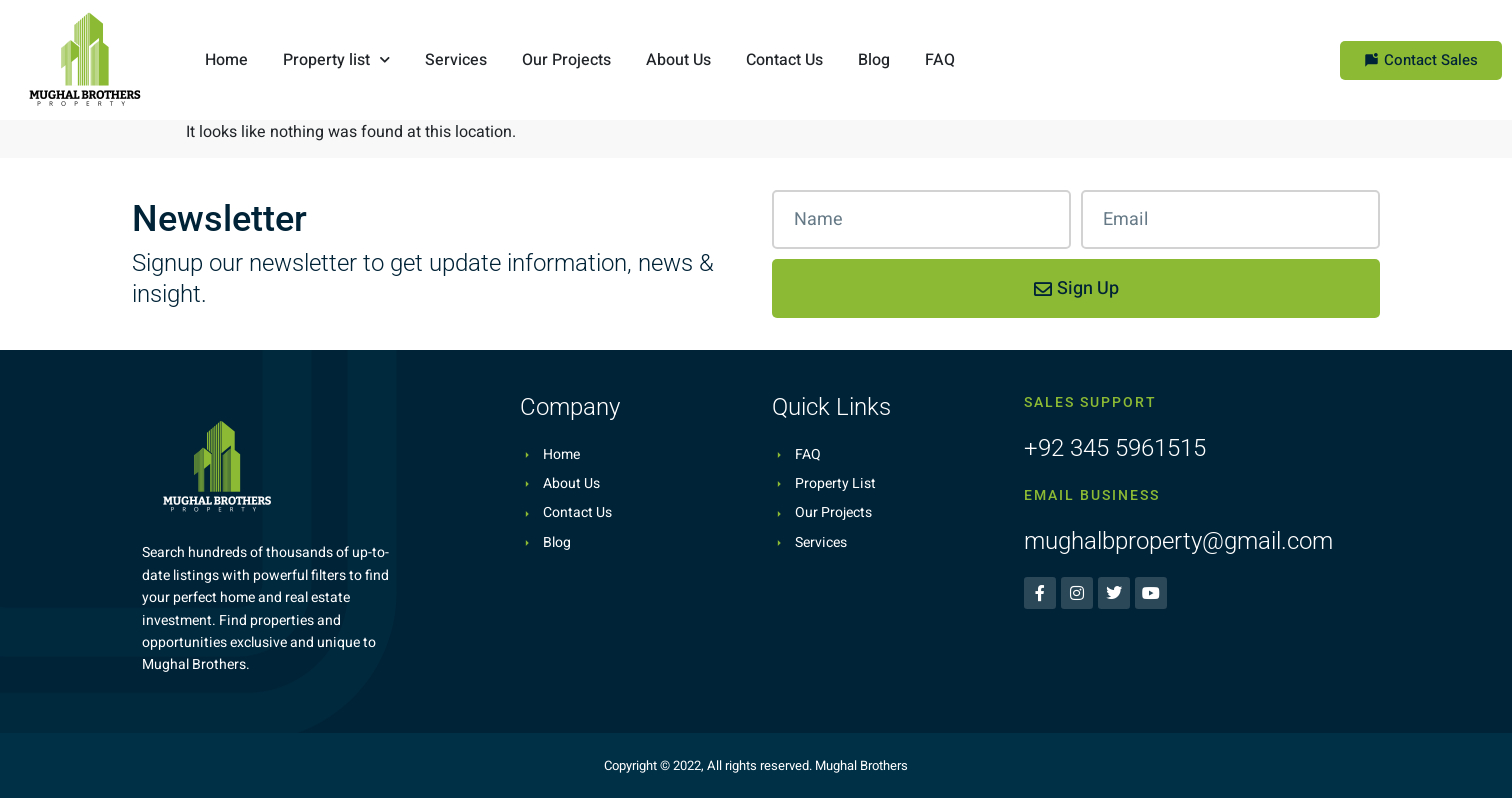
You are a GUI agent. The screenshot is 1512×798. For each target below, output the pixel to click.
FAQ (940, 60)
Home (226, 60)
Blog (874, 60)
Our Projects (566, 60)
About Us (678, 60)
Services (456, 60)
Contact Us (784, 60)
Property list (336, 59)
